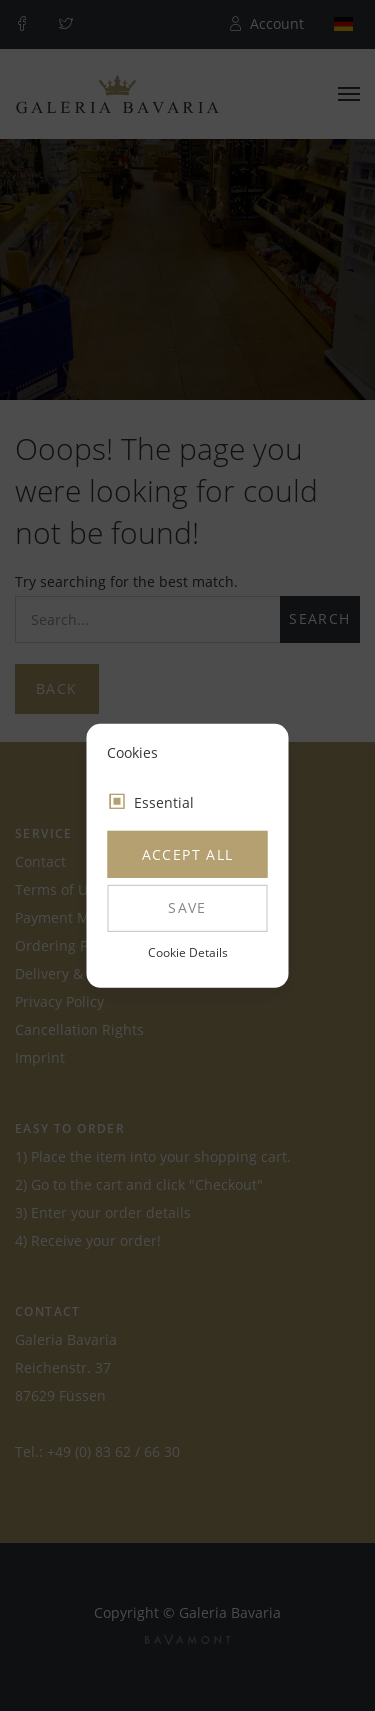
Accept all (188, 854)
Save (187, 907)
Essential (164, 802)
